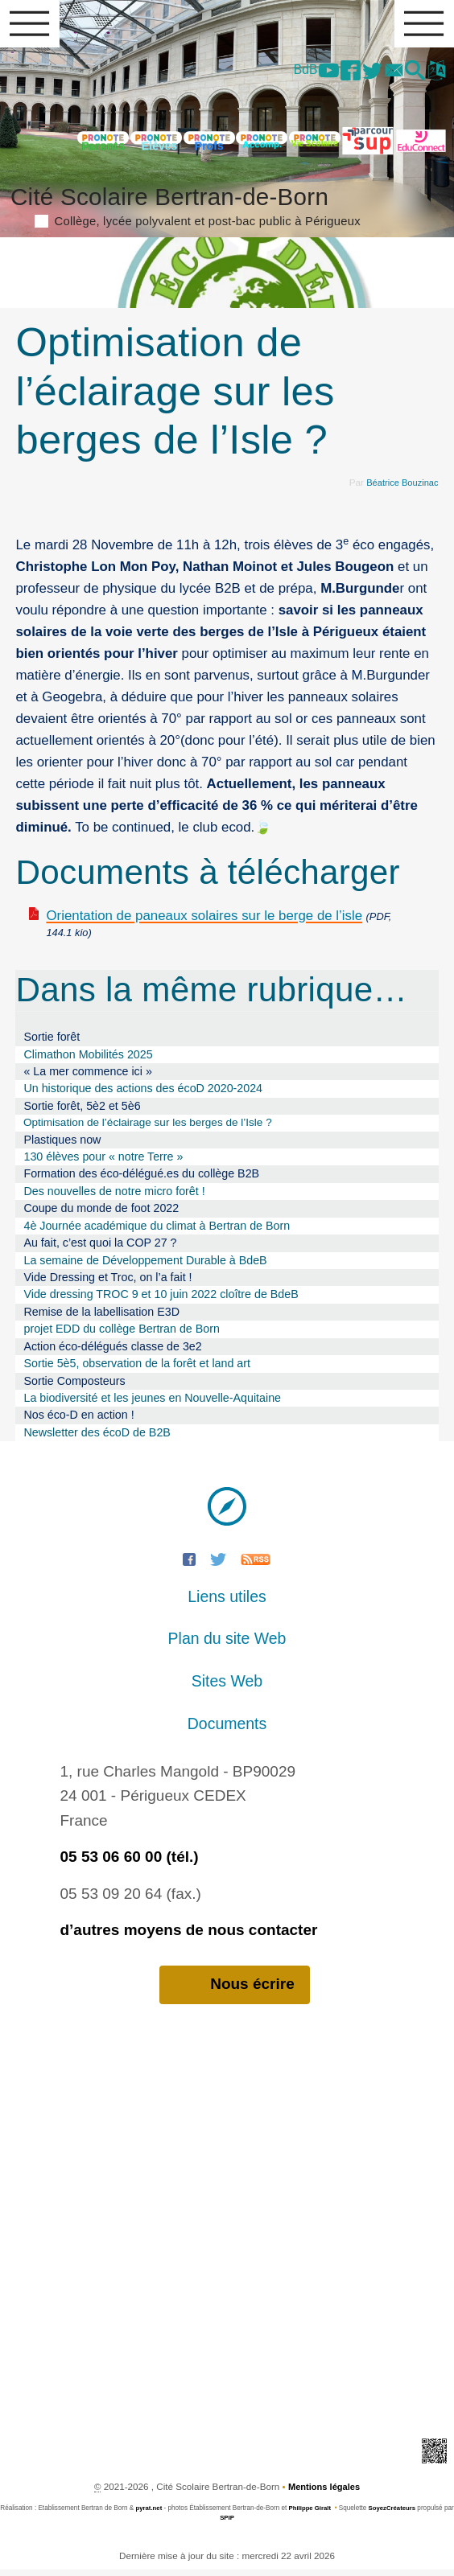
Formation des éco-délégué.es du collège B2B (141, 1179)
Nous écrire (234, 1990)
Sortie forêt (51, 1041)
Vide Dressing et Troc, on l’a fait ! (107, 1282)
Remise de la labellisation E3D (101, 1317)
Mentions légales (324, 2493)
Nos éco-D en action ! (78, 1421)
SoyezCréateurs (399, 2514)
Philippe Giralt (315, 2514)
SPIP (233, 2524)
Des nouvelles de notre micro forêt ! (113, 1196)
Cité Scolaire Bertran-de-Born (227, 206)
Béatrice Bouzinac (400, 486)
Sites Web (227, 1686)
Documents (227, 1729)
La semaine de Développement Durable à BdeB (144, 1265)
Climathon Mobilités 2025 (87, 1059)
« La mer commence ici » (87, 1076)
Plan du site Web (227, 1644)
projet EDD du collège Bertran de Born (121, 1334)
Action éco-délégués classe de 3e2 (112, 1352)
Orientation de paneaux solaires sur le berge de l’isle (204, 919)
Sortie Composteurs (74, 1386)
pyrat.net (152, 2514)
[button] (410, 74)
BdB (285, 72)
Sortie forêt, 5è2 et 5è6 (81, 1110)
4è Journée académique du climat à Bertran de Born (156, 1231)
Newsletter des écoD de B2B (96, 1438)
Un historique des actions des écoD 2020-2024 (142, 1093)
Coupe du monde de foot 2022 (101, 1213)
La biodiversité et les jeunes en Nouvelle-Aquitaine (152, 1403)
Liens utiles (227, 1602)
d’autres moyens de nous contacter (188, 1935)
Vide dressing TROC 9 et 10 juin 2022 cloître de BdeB (160, 1300)
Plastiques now (62, 1145)
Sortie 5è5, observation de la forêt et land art (136, 1368)
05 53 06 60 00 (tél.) (129, 1862)
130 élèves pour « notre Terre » (103, 1162)
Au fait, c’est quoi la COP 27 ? (99, 1248)
